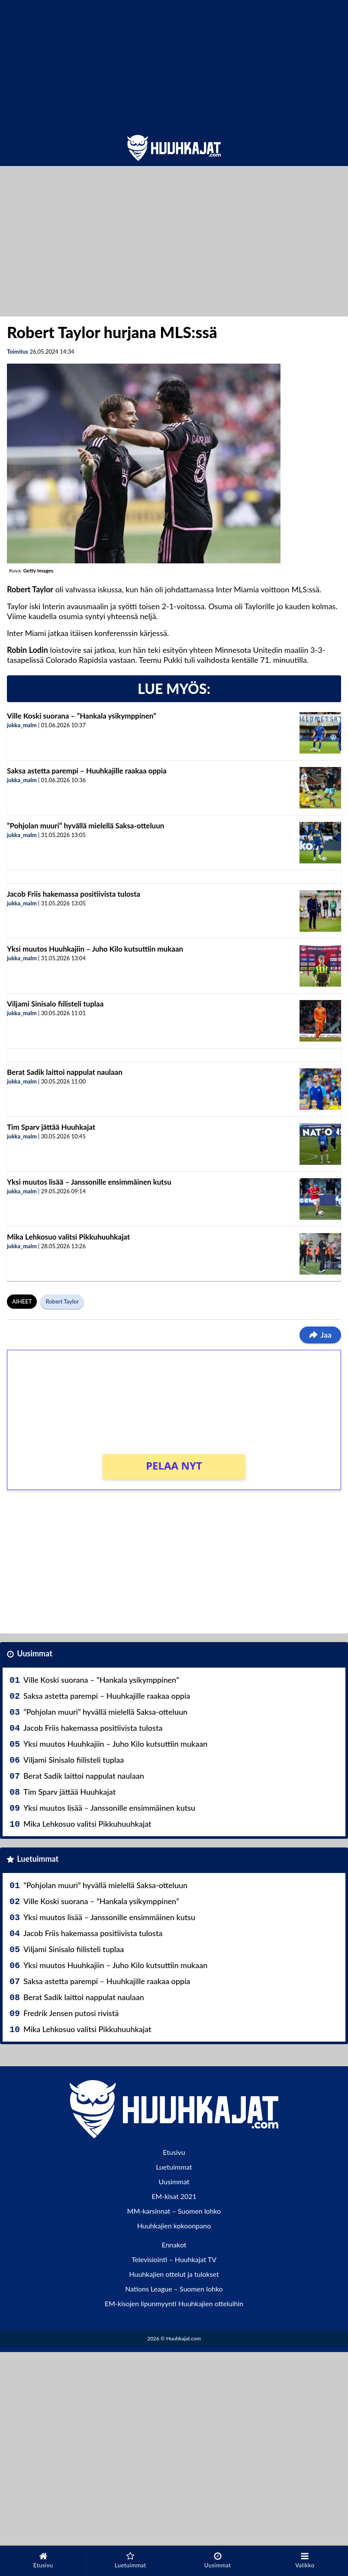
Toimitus (17, 351)
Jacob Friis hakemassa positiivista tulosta (73, 893)
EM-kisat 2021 (174, 2196)
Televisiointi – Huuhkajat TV (174, 2259)
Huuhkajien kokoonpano (174, 2225)
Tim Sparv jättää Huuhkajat (51, 1126)
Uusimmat (34, 1653)
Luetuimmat (37, 1858)
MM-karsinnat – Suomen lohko (174, 2211)
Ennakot (173, 2244)
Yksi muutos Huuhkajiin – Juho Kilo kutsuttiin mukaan (95, 948)
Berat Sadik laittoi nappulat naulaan (64, 1072)
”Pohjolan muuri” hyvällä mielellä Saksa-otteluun (85, 825)
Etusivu (174, 2152)
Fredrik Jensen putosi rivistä (71, 2013)
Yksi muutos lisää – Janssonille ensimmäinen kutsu (89, 1181)
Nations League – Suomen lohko (174, 2289)
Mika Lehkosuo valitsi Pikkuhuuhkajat (68, 1236)
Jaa (320, 1334)
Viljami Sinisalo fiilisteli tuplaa (55, 1003)
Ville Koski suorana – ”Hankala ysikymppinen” (81, 715)
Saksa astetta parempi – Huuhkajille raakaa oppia (87, 770)
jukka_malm (22, 725)
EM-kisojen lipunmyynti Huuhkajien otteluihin (174, 2303)
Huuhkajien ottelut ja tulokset (174, 2274)
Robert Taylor (62, 1301)
